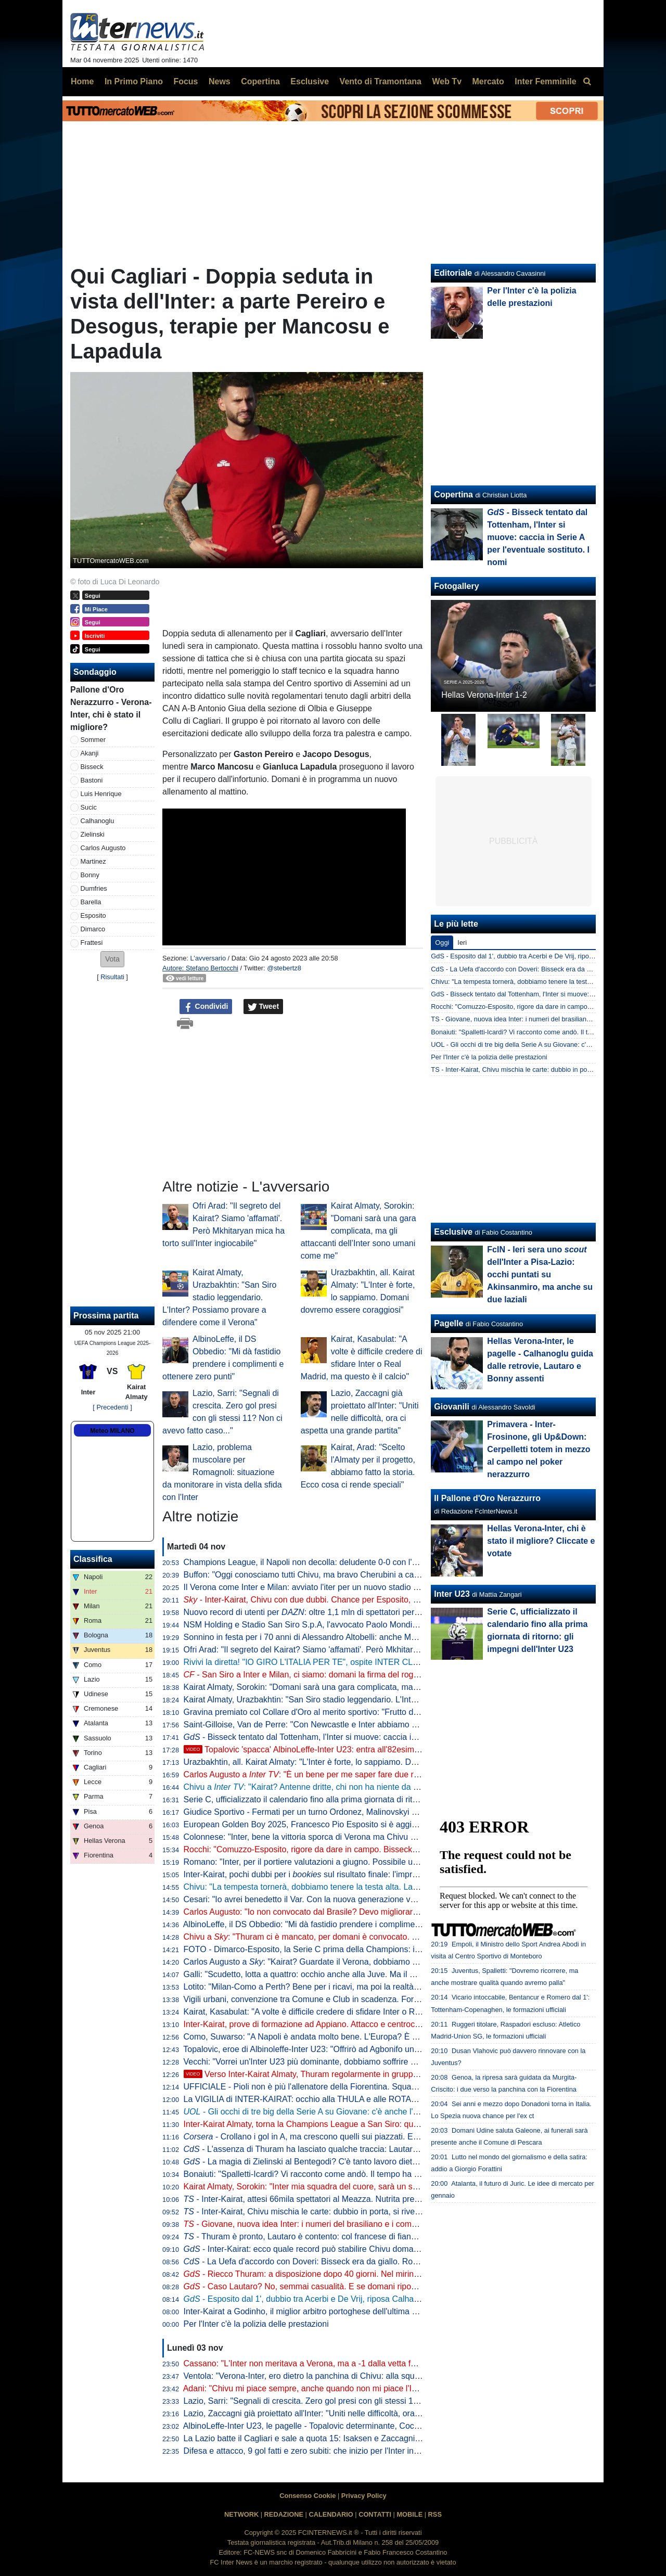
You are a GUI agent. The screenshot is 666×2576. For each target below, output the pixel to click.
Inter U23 (451, 1594)
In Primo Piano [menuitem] (134, 81)
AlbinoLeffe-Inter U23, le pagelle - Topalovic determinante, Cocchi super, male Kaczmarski (349, 2425)
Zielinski (93, 834)
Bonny (90, 875)
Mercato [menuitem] (488, 81)
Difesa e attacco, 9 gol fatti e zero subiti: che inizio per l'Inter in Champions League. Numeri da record (370, 2450)
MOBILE (409, 2514)
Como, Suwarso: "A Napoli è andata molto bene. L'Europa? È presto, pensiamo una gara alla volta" (366, 2036)
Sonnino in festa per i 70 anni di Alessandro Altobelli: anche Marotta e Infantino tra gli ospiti (351, 1637)
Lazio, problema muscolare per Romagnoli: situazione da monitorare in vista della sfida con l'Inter (221, 1472)
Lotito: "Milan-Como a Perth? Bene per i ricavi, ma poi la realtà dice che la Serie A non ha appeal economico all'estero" (402, 1986)
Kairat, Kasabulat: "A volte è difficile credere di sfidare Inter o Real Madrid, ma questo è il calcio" (360, 2011)
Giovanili (451, 1406)
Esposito (93, 915)
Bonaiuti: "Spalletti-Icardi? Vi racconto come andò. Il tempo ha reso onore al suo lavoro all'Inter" (359, 2174)
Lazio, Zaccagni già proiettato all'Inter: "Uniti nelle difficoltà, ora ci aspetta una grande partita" (355, 2413)
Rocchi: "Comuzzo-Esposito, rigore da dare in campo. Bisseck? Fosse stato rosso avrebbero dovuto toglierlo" (385, 1849)
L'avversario (208, 958)
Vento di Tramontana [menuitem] (380, 81)
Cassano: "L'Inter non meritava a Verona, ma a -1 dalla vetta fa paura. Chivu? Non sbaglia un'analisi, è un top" (387, 2363)
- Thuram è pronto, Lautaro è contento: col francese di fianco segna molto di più (337, 2236)
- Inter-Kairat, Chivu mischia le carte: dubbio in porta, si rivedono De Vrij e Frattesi (340, 2211)
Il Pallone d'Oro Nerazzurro (487, 1498)
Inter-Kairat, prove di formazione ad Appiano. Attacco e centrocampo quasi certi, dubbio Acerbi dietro (369, 2024)
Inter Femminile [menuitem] (545, 81)
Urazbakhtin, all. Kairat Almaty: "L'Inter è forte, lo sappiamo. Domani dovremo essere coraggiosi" (361, 1762)
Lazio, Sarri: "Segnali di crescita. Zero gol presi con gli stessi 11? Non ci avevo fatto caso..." (352, 2400)
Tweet (263, 1006)
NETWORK (241, 2514)
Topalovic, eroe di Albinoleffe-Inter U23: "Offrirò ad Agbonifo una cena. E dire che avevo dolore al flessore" (378, 2049)
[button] (112, 959)
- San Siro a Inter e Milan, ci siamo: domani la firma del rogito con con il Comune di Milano (356, 1674)
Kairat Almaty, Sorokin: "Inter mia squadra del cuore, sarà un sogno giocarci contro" (337, 2186)
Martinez (93, 861)
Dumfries (94, 888)
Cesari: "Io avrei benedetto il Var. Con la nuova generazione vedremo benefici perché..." (345, 1899)
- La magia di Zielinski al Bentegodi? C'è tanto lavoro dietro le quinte (319, 2161)
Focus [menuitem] (185, 81)
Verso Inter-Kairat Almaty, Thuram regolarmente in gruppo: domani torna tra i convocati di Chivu (370, 2074)
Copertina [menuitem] (260, 81)
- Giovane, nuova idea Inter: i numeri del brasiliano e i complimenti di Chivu (328, 2224)
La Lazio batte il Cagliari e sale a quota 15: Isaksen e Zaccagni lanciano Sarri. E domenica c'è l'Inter (368, 2438)
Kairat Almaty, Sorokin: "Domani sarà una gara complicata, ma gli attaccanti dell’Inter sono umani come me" (358, 1230)
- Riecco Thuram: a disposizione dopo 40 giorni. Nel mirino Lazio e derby (327, 2274)
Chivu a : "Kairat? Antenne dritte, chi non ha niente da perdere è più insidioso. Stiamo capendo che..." (385, 1787)
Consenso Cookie (307, 2496)
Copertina (453, 494)
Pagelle (448, 1323)
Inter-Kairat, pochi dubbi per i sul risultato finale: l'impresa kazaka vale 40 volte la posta (359, 1874)
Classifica (92, 1559)
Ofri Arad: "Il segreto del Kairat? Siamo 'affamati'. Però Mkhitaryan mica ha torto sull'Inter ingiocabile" (369, 1649)
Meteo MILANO (112, 1430)
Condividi (206, 1006)
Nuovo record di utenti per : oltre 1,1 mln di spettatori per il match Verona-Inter (339, 1612)
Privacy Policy (364, 2496)
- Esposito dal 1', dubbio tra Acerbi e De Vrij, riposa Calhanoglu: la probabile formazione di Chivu (371, 2299)
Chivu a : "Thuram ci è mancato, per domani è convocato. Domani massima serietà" (345, 1936)
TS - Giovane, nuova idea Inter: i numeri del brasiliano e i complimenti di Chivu (546, 1019)
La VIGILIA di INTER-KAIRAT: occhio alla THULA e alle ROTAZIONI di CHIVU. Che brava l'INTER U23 (373, 2099)
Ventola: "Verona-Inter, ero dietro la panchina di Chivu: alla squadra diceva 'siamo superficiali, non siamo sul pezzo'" (397, 2376)
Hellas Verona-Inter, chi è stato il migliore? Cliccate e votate (541, 1541)
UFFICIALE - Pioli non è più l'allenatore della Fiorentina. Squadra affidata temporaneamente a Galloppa (375, 2086)
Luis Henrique (101, 794)
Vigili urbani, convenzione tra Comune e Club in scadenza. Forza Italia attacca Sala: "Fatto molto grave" (375, 1999)
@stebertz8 (284, 968)
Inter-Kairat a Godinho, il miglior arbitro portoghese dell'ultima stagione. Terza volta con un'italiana (364, 2311)
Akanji (90, 753)
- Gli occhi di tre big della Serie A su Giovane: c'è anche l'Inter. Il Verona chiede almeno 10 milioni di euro (386, 2111)
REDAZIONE (283, 2514)
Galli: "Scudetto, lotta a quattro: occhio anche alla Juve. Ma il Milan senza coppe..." (336, 1974)
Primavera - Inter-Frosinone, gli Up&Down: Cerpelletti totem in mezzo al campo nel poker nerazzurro (538, 1449)
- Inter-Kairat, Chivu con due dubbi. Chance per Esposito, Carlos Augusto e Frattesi (345, 1599)
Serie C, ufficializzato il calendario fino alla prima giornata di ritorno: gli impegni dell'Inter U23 (354, 1799)
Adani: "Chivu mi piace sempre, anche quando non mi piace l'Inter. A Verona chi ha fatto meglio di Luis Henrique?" (393, 2388)
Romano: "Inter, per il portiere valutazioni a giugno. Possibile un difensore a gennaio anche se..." (361, 1861)
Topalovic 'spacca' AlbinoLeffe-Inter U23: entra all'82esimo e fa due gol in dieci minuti (351, 1749)
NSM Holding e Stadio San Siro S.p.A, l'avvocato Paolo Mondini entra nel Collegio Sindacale (354, 1624)
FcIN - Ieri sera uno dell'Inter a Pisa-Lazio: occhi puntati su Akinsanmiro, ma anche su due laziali (540, 1274)
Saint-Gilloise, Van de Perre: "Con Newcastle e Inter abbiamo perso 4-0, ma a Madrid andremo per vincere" (382, 1724)
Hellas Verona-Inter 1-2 (484, 694)
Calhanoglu (97, 821)
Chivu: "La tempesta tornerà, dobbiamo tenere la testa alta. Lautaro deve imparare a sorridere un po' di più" (382, 1886)
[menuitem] (587, 82)
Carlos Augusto (103, 848)
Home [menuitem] (82, 81)
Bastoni (92, 780)
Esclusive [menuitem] (309, 81)
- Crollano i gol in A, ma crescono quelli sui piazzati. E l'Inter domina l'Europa (341, 2136)
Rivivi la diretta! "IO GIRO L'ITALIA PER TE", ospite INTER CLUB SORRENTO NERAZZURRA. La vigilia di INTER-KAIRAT (411, 1662)
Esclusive (453, 1231)
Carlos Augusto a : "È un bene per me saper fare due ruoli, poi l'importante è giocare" (355, 1774)
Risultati (112, 977)
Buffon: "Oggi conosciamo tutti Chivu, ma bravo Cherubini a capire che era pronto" (335, 1574)
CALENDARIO (331, 2514)
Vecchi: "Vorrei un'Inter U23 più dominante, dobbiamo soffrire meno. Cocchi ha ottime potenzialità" (364, 2061)
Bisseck (92, 767)
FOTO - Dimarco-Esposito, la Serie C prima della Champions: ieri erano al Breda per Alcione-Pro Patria (374, 1949)
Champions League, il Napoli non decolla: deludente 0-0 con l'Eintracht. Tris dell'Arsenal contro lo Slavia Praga (388, 1562)
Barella (91, 902)
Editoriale (453, 272)
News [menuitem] (219, 81)
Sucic (89, 807)
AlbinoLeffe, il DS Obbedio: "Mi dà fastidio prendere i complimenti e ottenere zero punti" (344, 1924)
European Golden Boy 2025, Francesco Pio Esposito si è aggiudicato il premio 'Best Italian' (351, 1824)
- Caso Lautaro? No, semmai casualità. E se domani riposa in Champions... (332, 2286)
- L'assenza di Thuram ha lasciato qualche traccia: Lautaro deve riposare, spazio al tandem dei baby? (380, 2149)
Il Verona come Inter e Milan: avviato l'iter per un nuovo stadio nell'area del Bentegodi (341, 1587)
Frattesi (92, 942)
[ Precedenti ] (112, 1407)
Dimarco (93, 929)
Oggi (442, 942)
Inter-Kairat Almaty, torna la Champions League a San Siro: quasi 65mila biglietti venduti (346, 2124)
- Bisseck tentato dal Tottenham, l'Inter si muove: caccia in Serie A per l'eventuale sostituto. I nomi (372, 1737)
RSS (435, 2514)
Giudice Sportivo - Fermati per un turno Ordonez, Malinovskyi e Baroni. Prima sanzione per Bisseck (367, 1812)
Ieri (462, 942)
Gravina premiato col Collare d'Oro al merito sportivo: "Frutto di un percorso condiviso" (343, 1712)
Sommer (93, 740)
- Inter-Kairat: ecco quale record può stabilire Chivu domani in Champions (328, 2249)
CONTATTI (374, 2514)
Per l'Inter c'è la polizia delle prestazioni (256, 2323)
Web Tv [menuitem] (447, 81)
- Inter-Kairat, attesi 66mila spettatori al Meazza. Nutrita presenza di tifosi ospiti (335, 2199)
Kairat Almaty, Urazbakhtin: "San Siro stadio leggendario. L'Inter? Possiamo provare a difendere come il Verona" (219, 1297)
